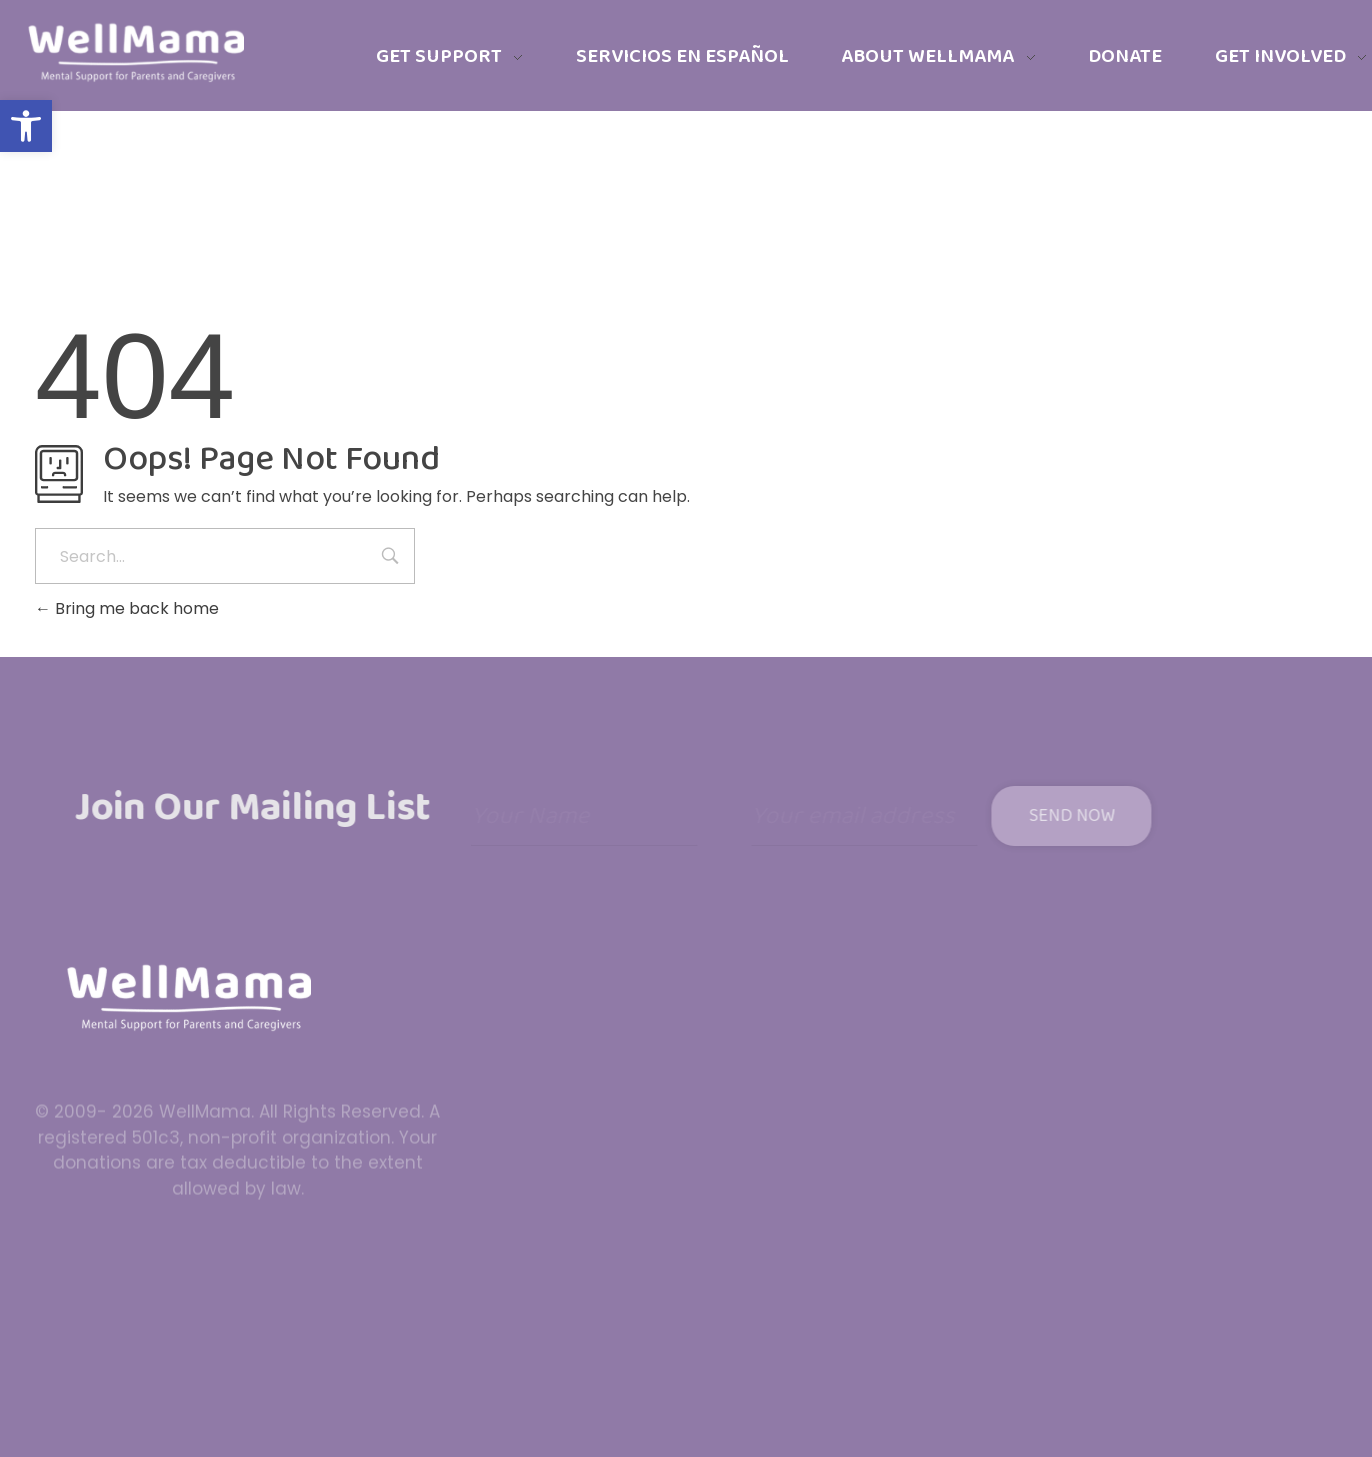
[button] (26, 126)
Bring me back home (127, 608)
